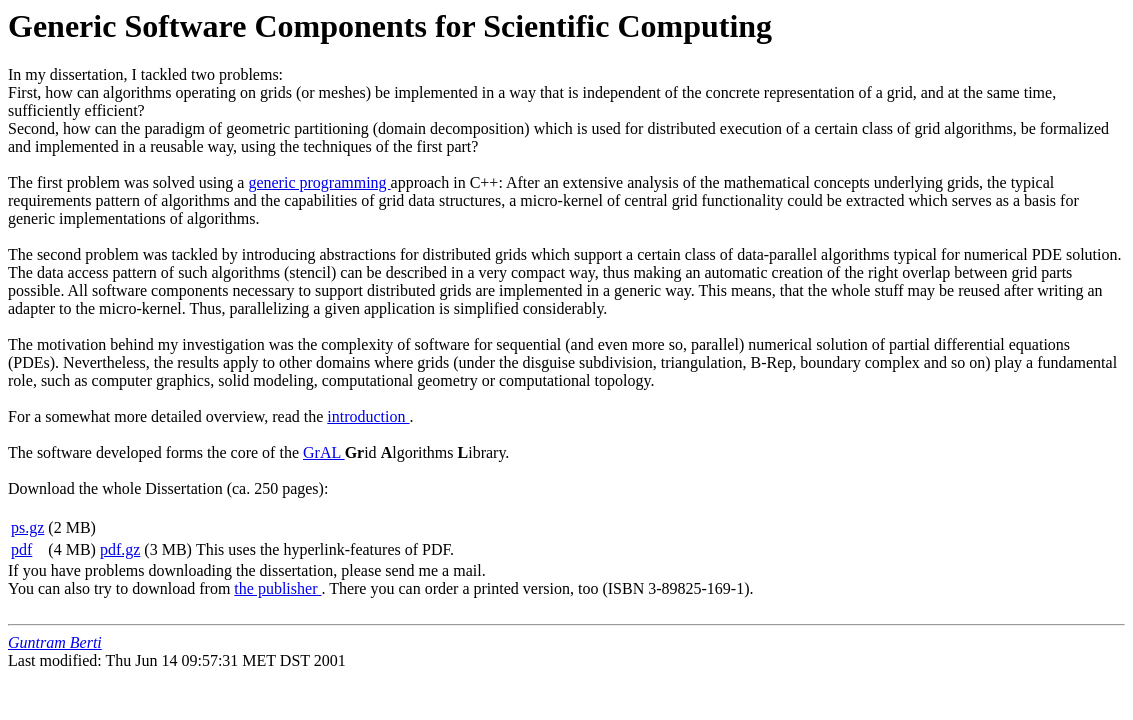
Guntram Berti (55, 642)
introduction (368, 416)
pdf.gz (120, 549)
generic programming (319, 182)
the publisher (277, 588)
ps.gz (27, 527)
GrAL (324, 452)
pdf (21, 549)
